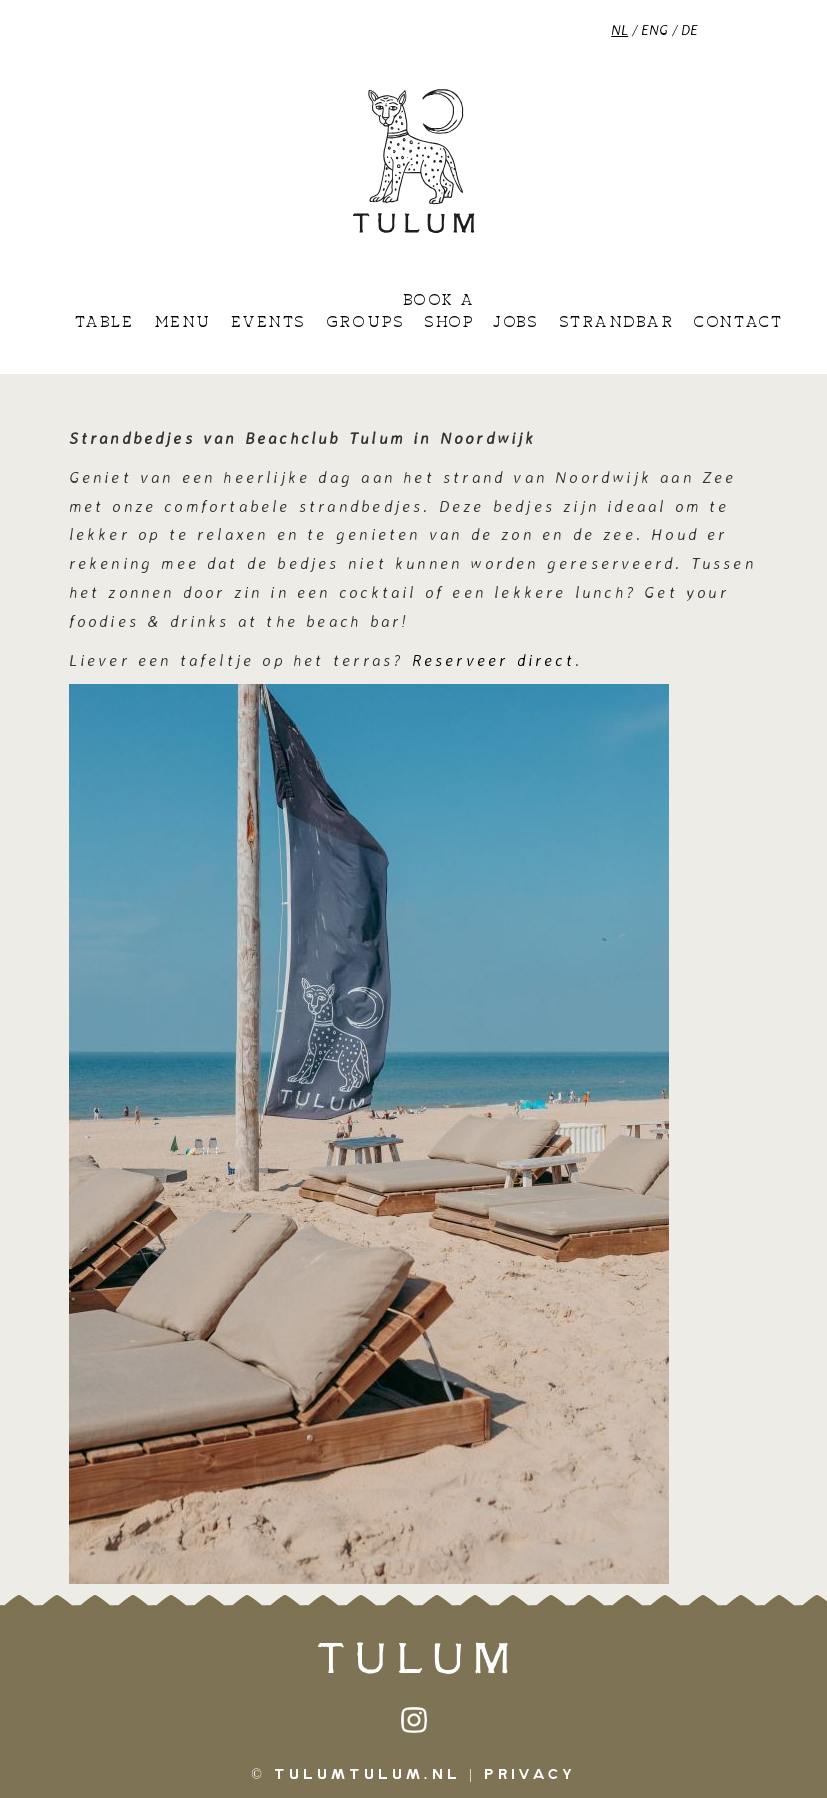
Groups (365, 323)
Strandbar (616, 323)
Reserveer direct (493, 660)
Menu (182, 323)
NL (619, 29)
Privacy (529, 1775)
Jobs (515, 323)
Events (268, 323)
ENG (654, 29)
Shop (448, 323)
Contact (737, 323)
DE (689, 29)
